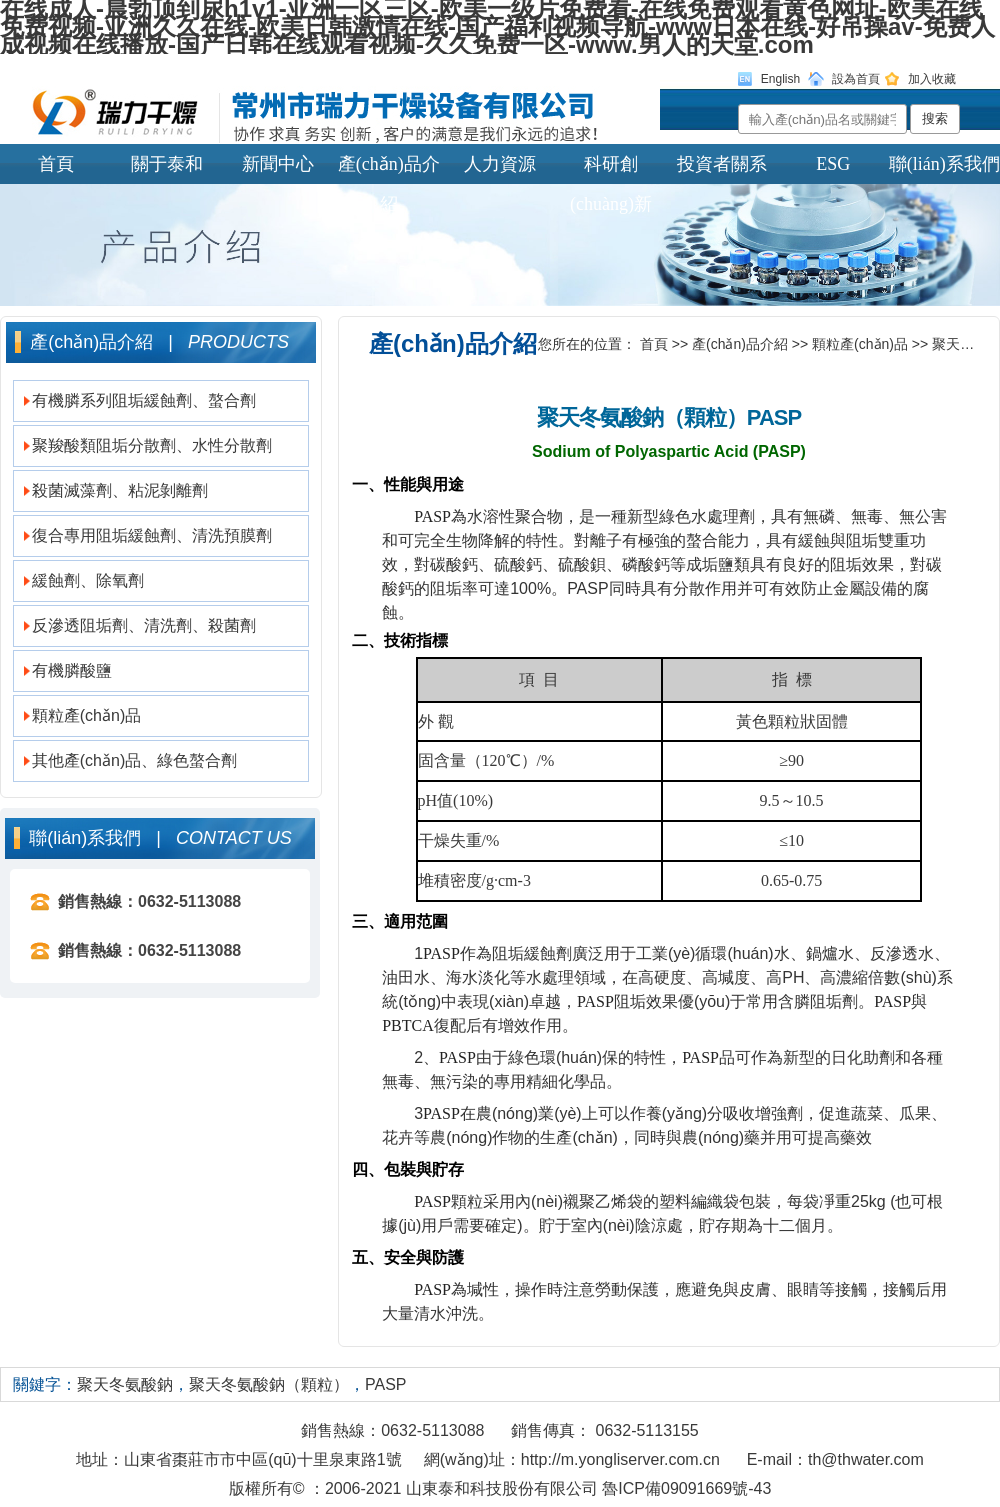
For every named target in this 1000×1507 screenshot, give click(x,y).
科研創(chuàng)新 (611, 169)
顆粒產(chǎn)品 (86, 715)
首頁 (56, 164)
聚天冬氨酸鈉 (125, 1384)
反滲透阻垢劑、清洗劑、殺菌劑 (144, 625)
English (780, 79)
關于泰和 (167, 164)
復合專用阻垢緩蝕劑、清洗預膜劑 (152, 535)
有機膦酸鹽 (72, 670)
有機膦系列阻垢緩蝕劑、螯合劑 (144, 400)
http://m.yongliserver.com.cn (620, 1459)
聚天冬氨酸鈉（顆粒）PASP (669, 417)
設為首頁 (856, 79)
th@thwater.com (866, 1459)
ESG (833, 164)
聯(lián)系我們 (944, 164)
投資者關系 (722, 164)
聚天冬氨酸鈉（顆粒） (269, 1384)
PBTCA (408, 1025)
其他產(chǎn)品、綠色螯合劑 (134, 760)
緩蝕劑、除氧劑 (88, 580)
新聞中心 (278, 164)
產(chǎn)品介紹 (389, 169)
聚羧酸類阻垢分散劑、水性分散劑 (152, 445)
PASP (432, 516)
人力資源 (500, 164)
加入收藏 (932, 79)
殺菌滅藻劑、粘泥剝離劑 (120, 490)
